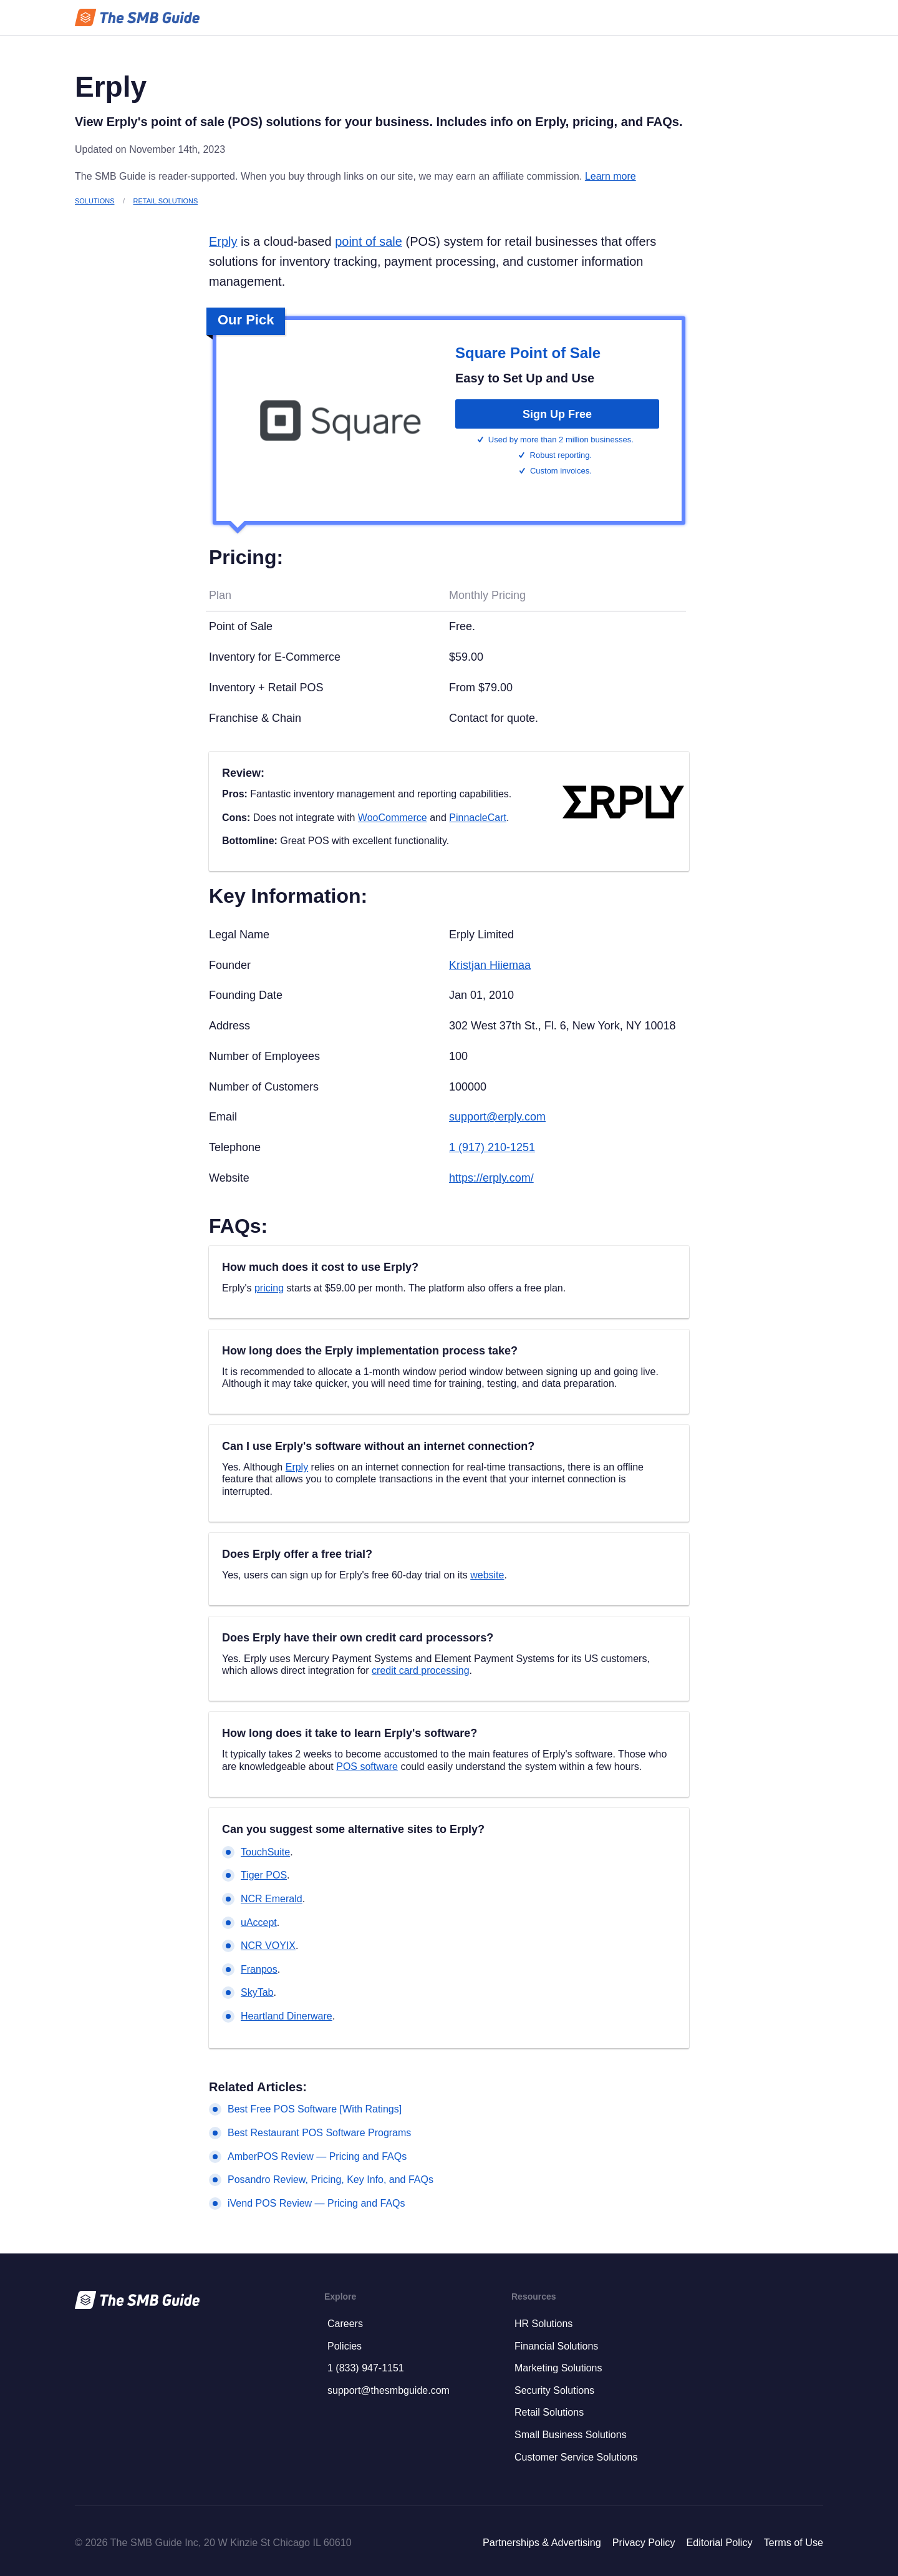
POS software (367, 1766)
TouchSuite (265, 1852)
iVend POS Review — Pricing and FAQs (316, 2203)
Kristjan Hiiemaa (490, 965)
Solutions (94, 201)
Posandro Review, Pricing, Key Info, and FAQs (330, 2179)
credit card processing (421, 1670)
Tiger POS (264, 1875)
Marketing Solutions (558, 2368)
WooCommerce (392, 817)
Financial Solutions (556, 2346)
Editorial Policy (719, 2542)
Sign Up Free (557, 414)
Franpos (259, 1969)
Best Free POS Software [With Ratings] (315, 2109)
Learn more (610, 176)
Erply (223, 241)
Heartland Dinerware (286, 2016)
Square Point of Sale (528, 352)
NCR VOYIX (268, 1945)
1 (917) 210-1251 (492, 1147)
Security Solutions (554, 2390)
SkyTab (257, 1992)
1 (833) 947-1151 (365, 2368)
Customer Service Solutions (575, 2457)
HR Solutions (543, 2323)
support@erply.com (497, 1117)
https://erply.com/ (491, 1178)
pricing (269, 1288)
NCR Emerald (271, 1898)
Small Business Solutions (570, 2434)
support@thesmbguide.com (388, 2390)
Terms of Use (793, 2542)
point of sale (368, 241)
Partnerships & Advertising (542, 2542)
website (487, 1575)
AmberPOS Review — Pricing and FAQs (317, 2156)
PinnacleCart (477, 817)
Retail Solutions (165, 201)
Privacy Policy (643, 2542)
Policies (344, 2346)
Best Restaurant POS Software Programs (319, 2132)
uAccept (259, 1922)
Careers (345, 2323)
